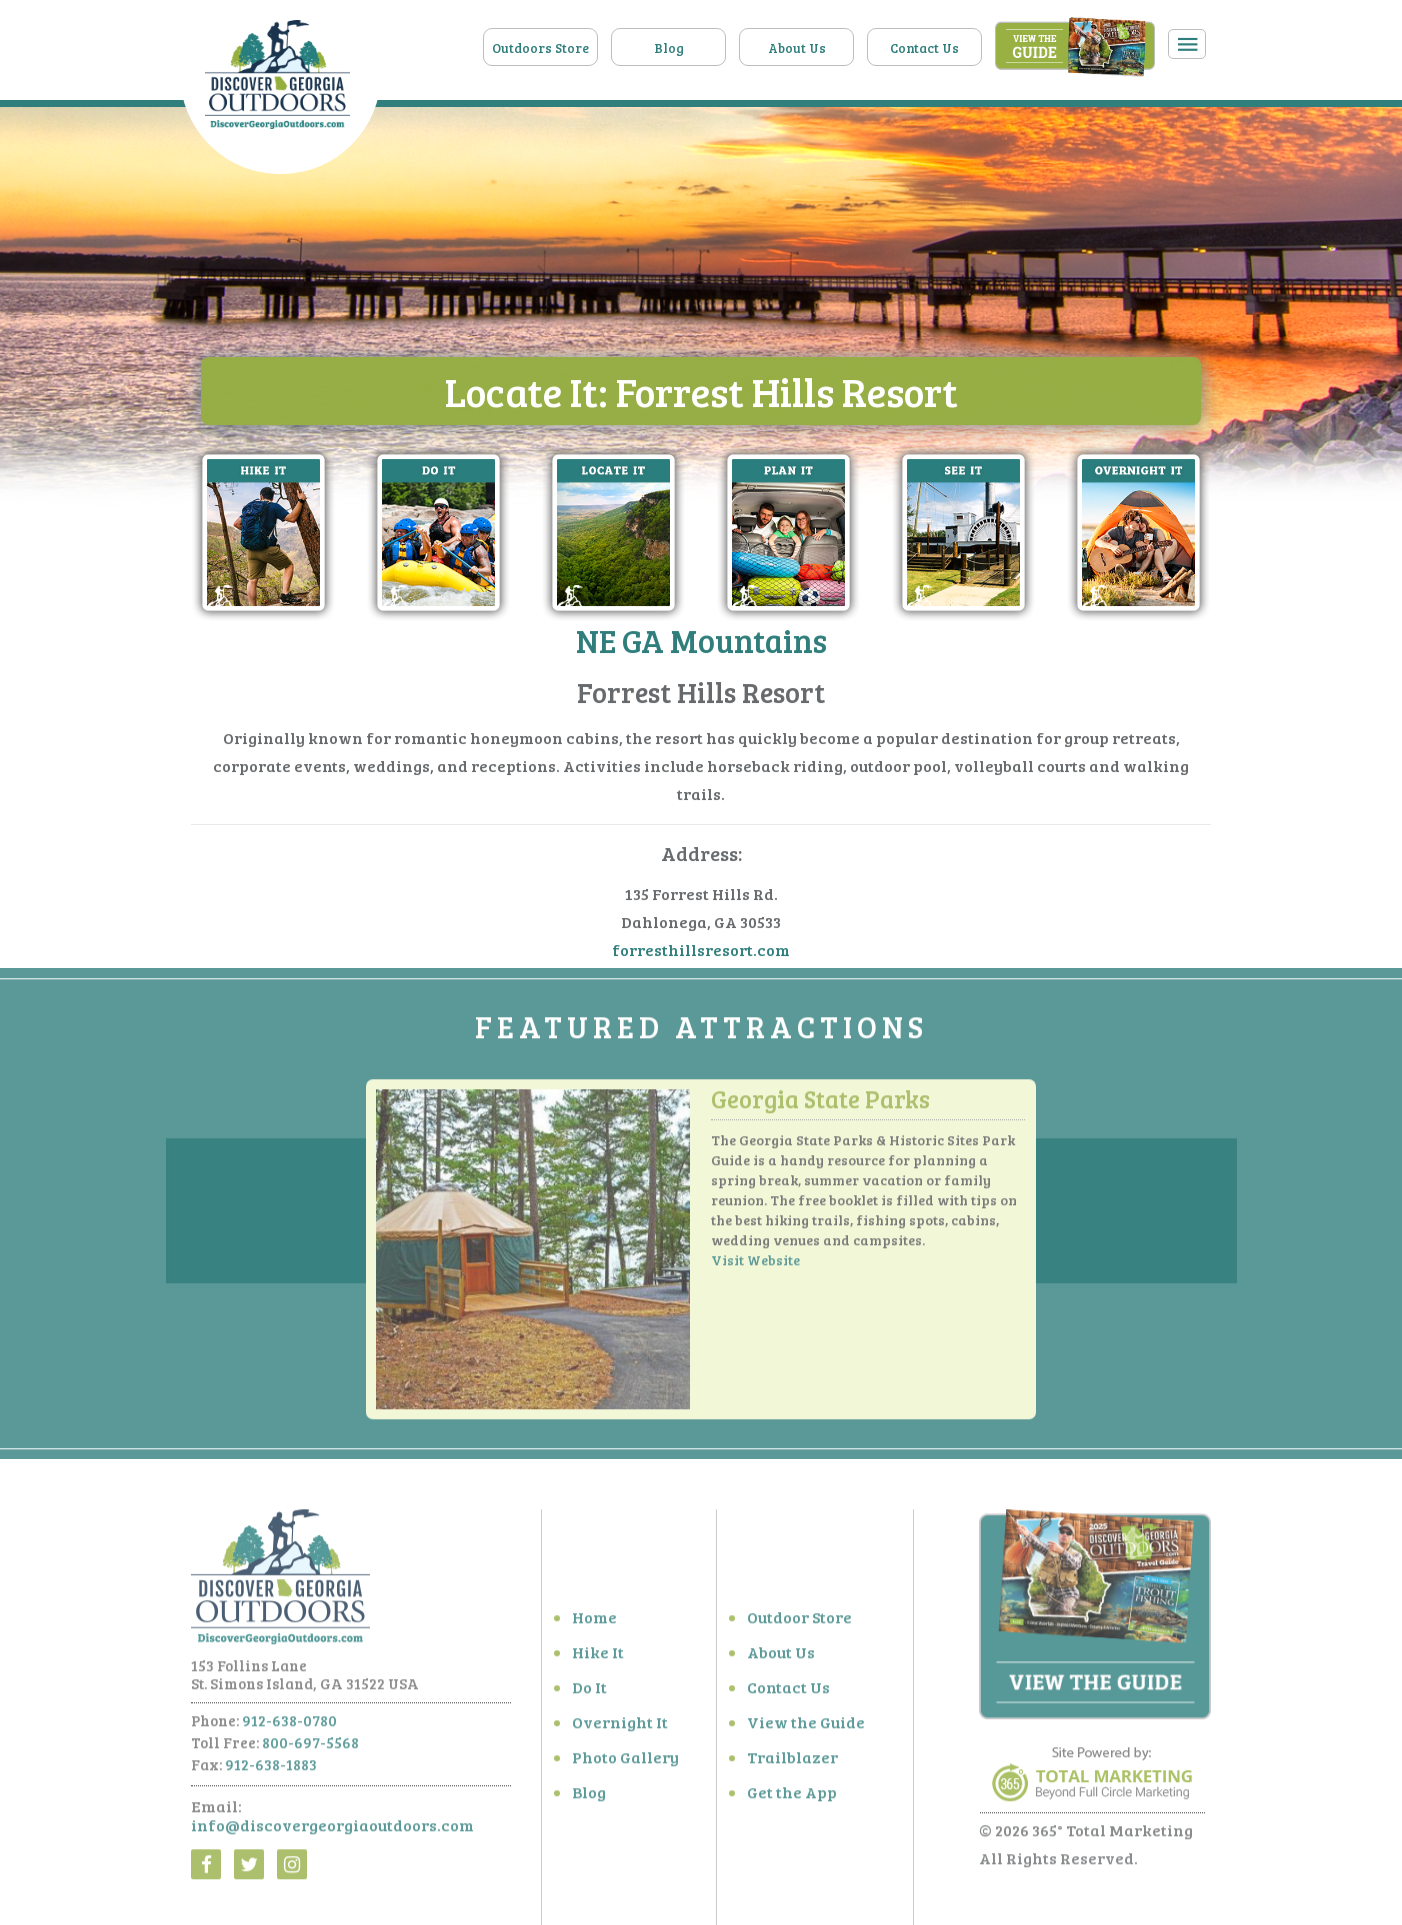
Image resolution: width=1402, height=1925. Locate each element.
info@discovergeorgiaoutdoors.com (332, 1831)
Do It (589, 1693)
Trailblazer (792, 1763)
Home (594, 1623)
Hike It (598, 1658)
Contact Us (924, 48)
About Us (797, 48)
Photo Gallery (625, 1763)
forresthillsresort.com (701, 950)
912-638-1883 (271, 1771)
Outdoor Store (799, 1623)
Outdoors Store (540, 48)
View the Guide (806, 1728)
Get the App (792, 1798)
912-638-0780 (289, 1727)
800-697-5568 (310, 1749)
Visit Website (755, 1266)
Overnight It (620, 1728)
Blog (669, 48)
